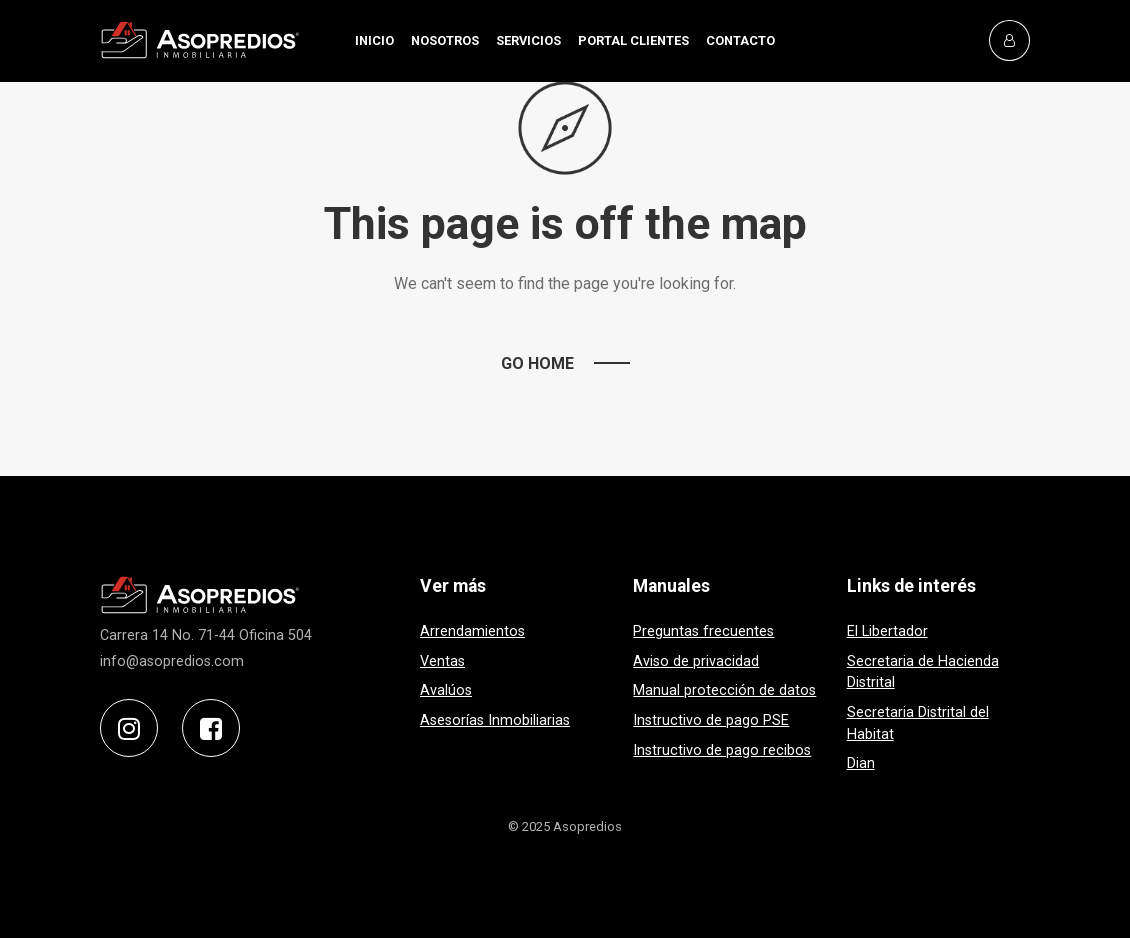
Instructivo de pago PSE (711, 720)
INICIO (374, 40)
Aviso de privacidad (696, 661)
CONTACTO (740, 40)
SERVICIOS (528, 40)
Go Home (537, 363)
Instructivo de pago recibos (722, 750)
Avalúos (446, 690)
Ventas (442, 661)
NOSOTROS (445, 40)
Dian (861, 763)
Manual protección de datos (724, 690)
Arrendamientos (472, 631)
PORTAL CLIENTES (633, 40)
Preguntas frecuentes (703, 631)
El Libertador (887, 631)
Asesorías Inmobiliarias (495, 720)
